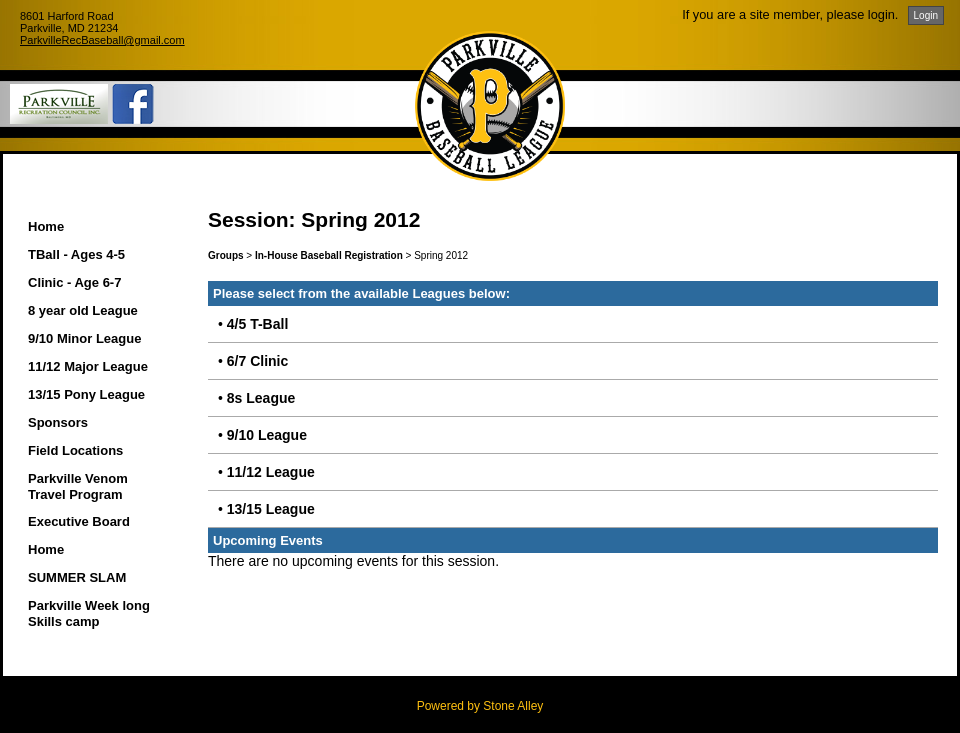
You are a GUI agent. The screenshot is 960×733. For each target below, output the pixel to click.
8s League (261, 398)
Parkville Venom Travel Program (78, 486)
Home (46, 226)
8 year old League (83, 310)
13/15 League (271, 509)
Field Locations (75, 450)
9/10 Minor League (84, 338)
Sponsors (58, 422)
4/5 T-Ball (257, 324)
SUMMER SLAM (77, 577)
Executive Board (79, 521)
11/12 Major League (88, 366)
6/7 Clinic (257, 361)
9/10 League (267, 435)
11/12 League (271, 472)
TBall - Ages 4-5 (76, 254)
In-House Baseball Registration (329, 255)
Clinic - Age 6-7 (74, 282)
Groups (226, 255)
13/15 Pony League (86, 394)
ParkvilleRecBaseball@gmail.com (102, 40)
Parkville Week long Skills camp (89, 613)
